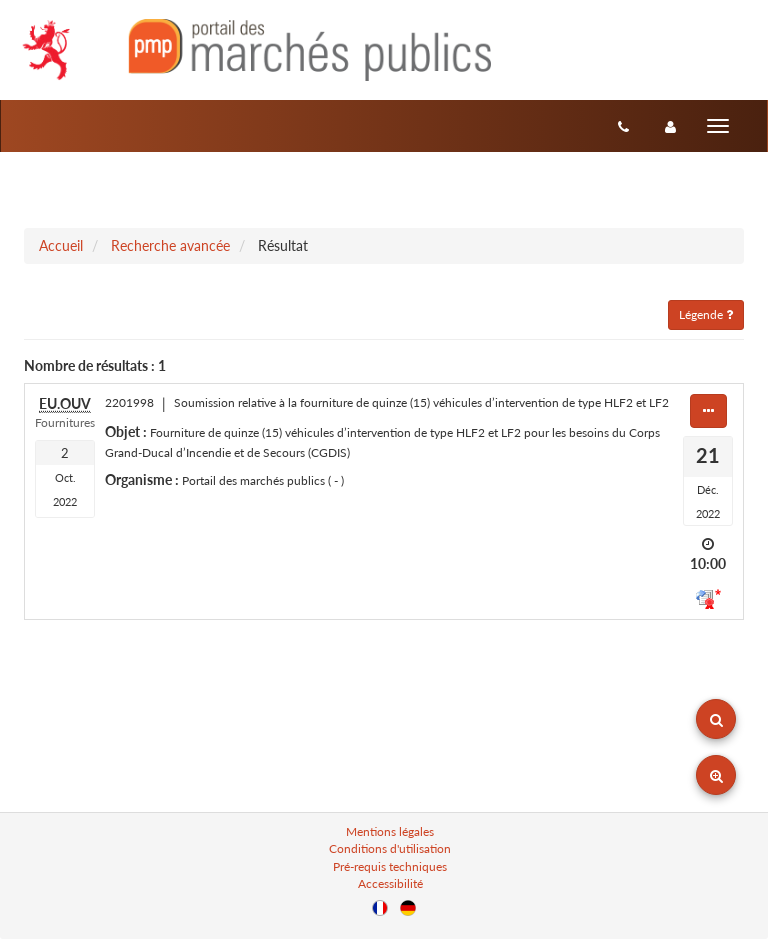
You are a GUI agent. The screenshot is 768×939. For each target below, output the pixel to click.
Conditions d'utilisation (390, 848)
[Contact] (623, 126)
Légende (706, 314)
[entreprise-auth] (670, 126)
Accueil (61, 245)
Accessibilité (390, 883)
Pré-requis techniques (390, 866)
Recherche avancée (170, 245)
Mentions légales (390, 831)
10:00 (708, 563)
